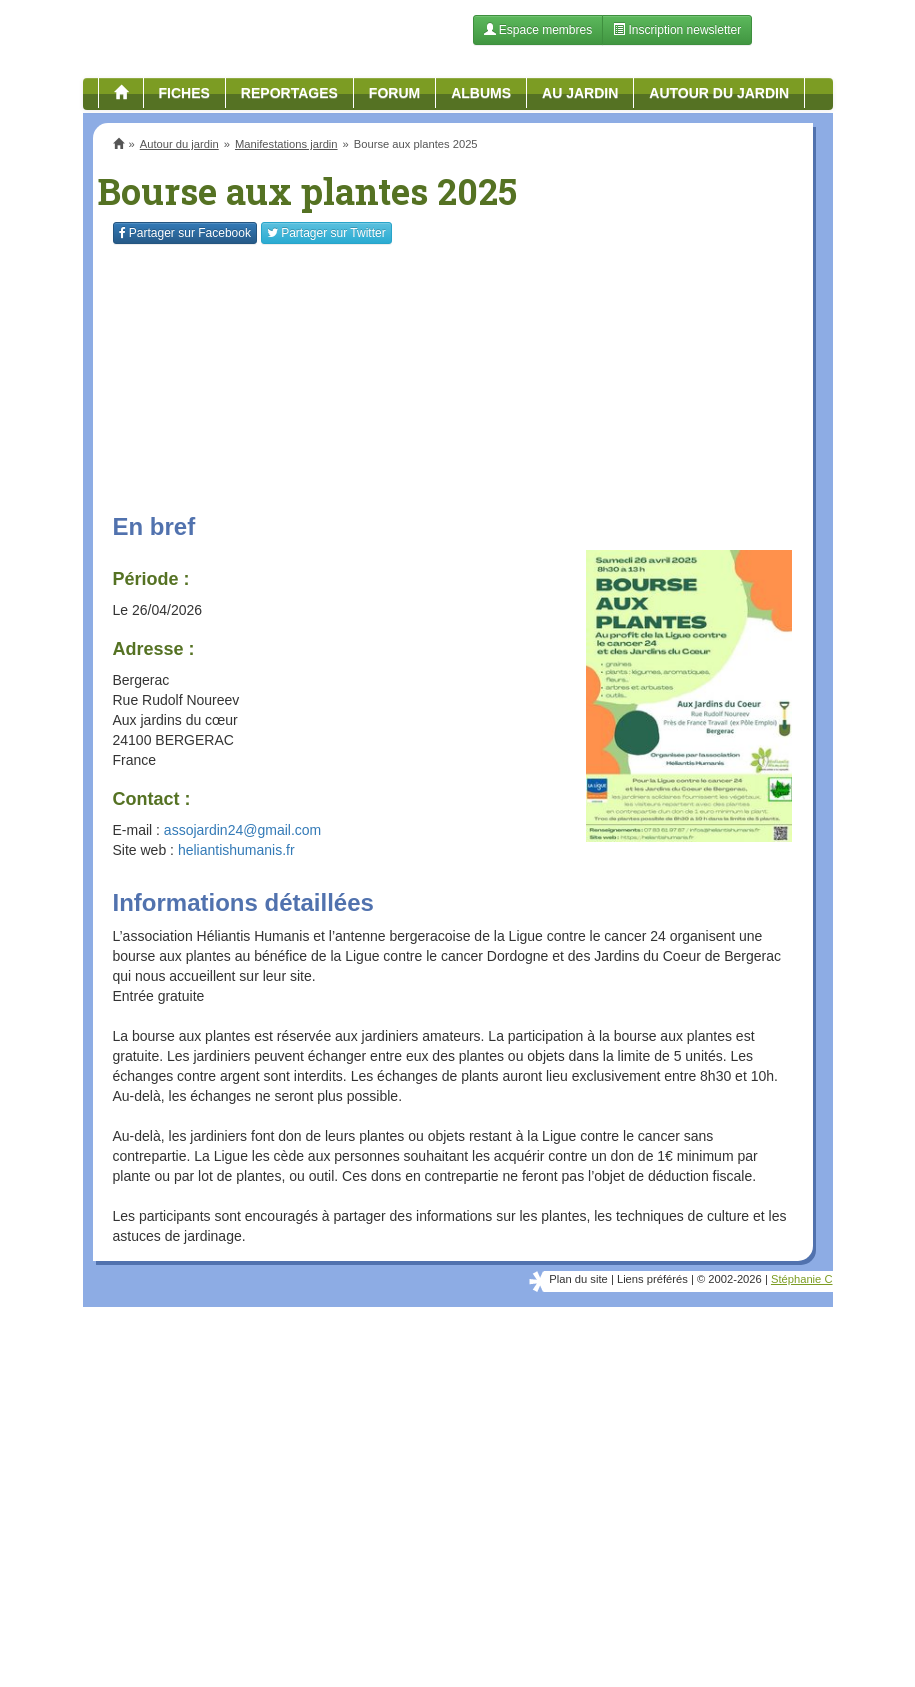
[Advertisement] (453, 1469)
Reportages (289, 93)
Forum (394, 93)
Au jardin (580, 93)
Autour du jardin (719, 93)
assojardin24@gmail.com (242, 830)
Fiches (184, 93)
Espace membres (538, 30)
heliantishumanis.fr (236, 850)
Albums (481, 93)
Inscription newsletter (677, 30)
